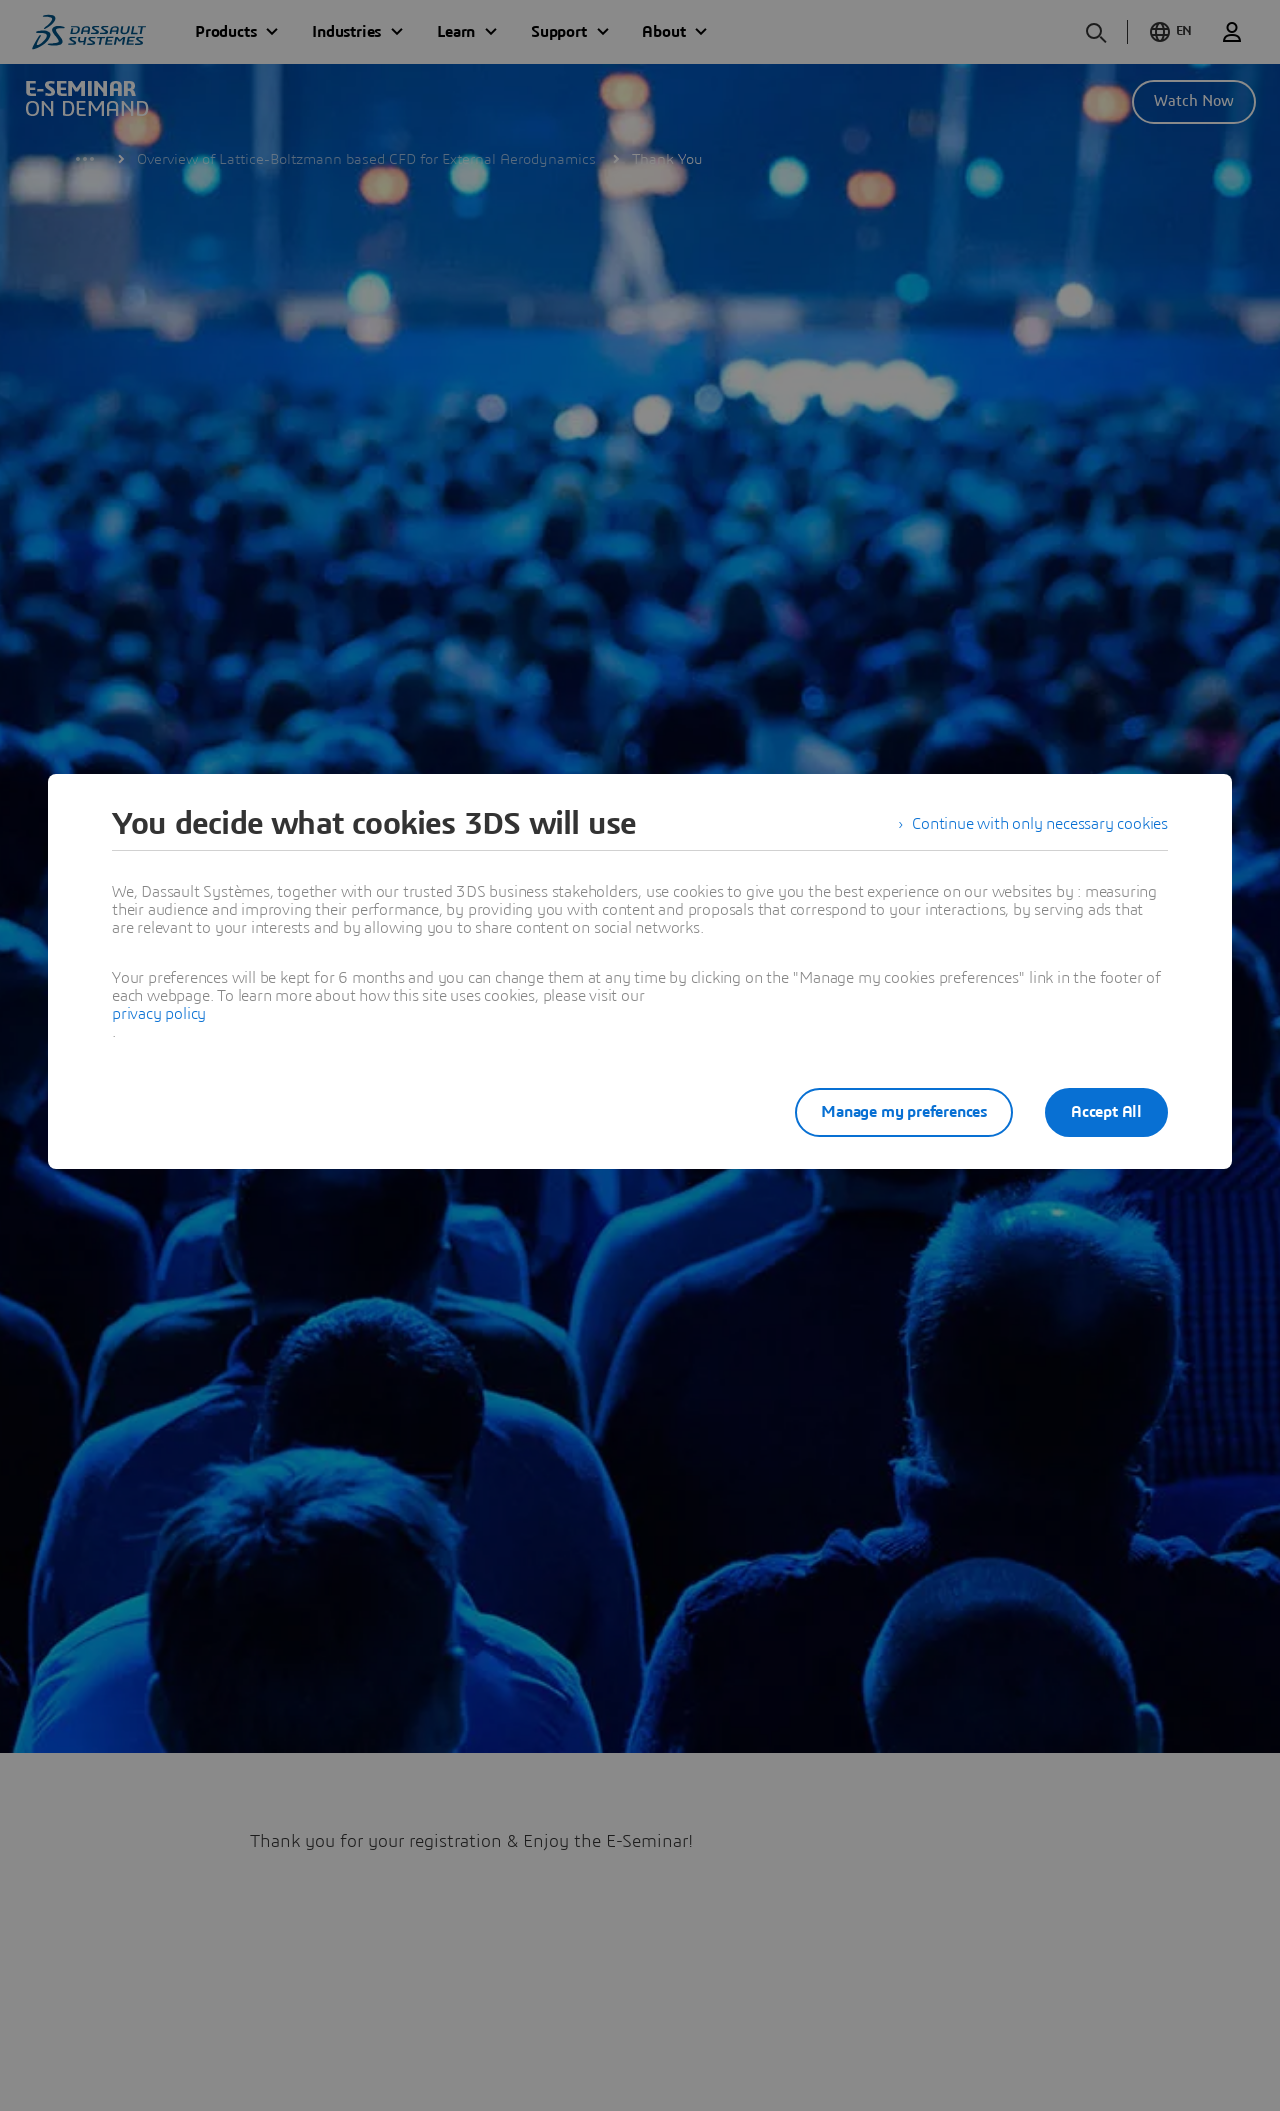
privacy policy (159, 1014)
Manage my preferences (904, 1112)
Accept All (1106, 1112)
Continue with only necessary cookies (1040, 824)
